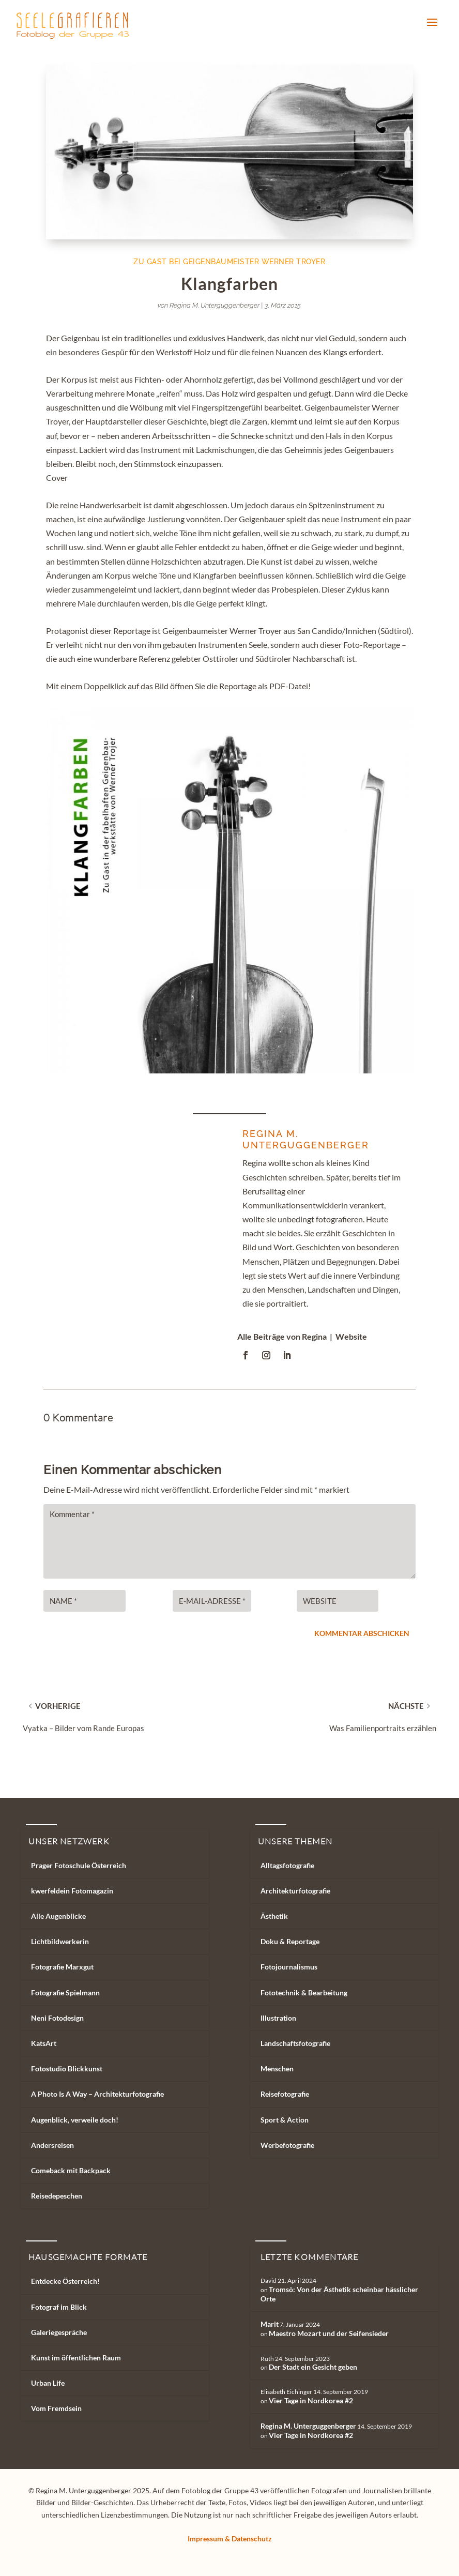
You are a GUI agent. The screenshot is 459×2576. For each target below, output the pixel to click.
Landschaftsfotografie (295, 2043)
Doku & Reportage (290, 1941)
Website (351, 1336)
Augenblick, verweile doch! (74, 2119)
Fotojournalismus (289, 1966)
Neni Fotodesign (57, 2017)
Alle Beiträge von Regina (282, 1336)
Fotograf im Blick (59, 2306)
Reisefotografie (285, 2093)
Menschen (277, 2068)
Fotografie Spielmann (65, 1992)
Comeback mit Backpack (71, 2170)
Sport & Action (285, 2119)
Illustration (278, 2017)
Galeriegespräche (59, 2332)
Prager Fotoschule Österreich (78, 1865)
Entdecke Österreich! (65, 2281)
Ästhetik (274, 1916)
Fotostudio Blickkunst (66, 2068)
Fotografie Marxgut (62, 1966)
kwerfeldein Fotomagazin (72, 1890)
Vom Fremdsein (56, 2408)
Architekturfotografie (295, 1890)
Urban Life (48, 2382)
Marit (270, 2324)
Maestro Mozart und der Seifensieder (329, 2333)
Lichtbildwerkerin (60, 1941)
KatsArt (43, 2043)
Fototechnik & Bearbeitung (304, 1992)
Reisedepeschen (56, 2195)
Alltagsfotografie (287, 1865)
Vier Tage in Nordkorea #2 (311, 2400)
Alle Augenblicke (58, 1916)
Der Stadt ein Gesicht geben (313, 2366)
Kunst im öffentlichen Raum (76, 2357)
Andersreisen (52, 2145)
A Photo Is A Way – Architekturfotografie (97, 2093)
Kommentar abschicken (361, 1633)
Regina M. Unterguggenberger (214, 305)
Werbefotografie (287, 2145)
